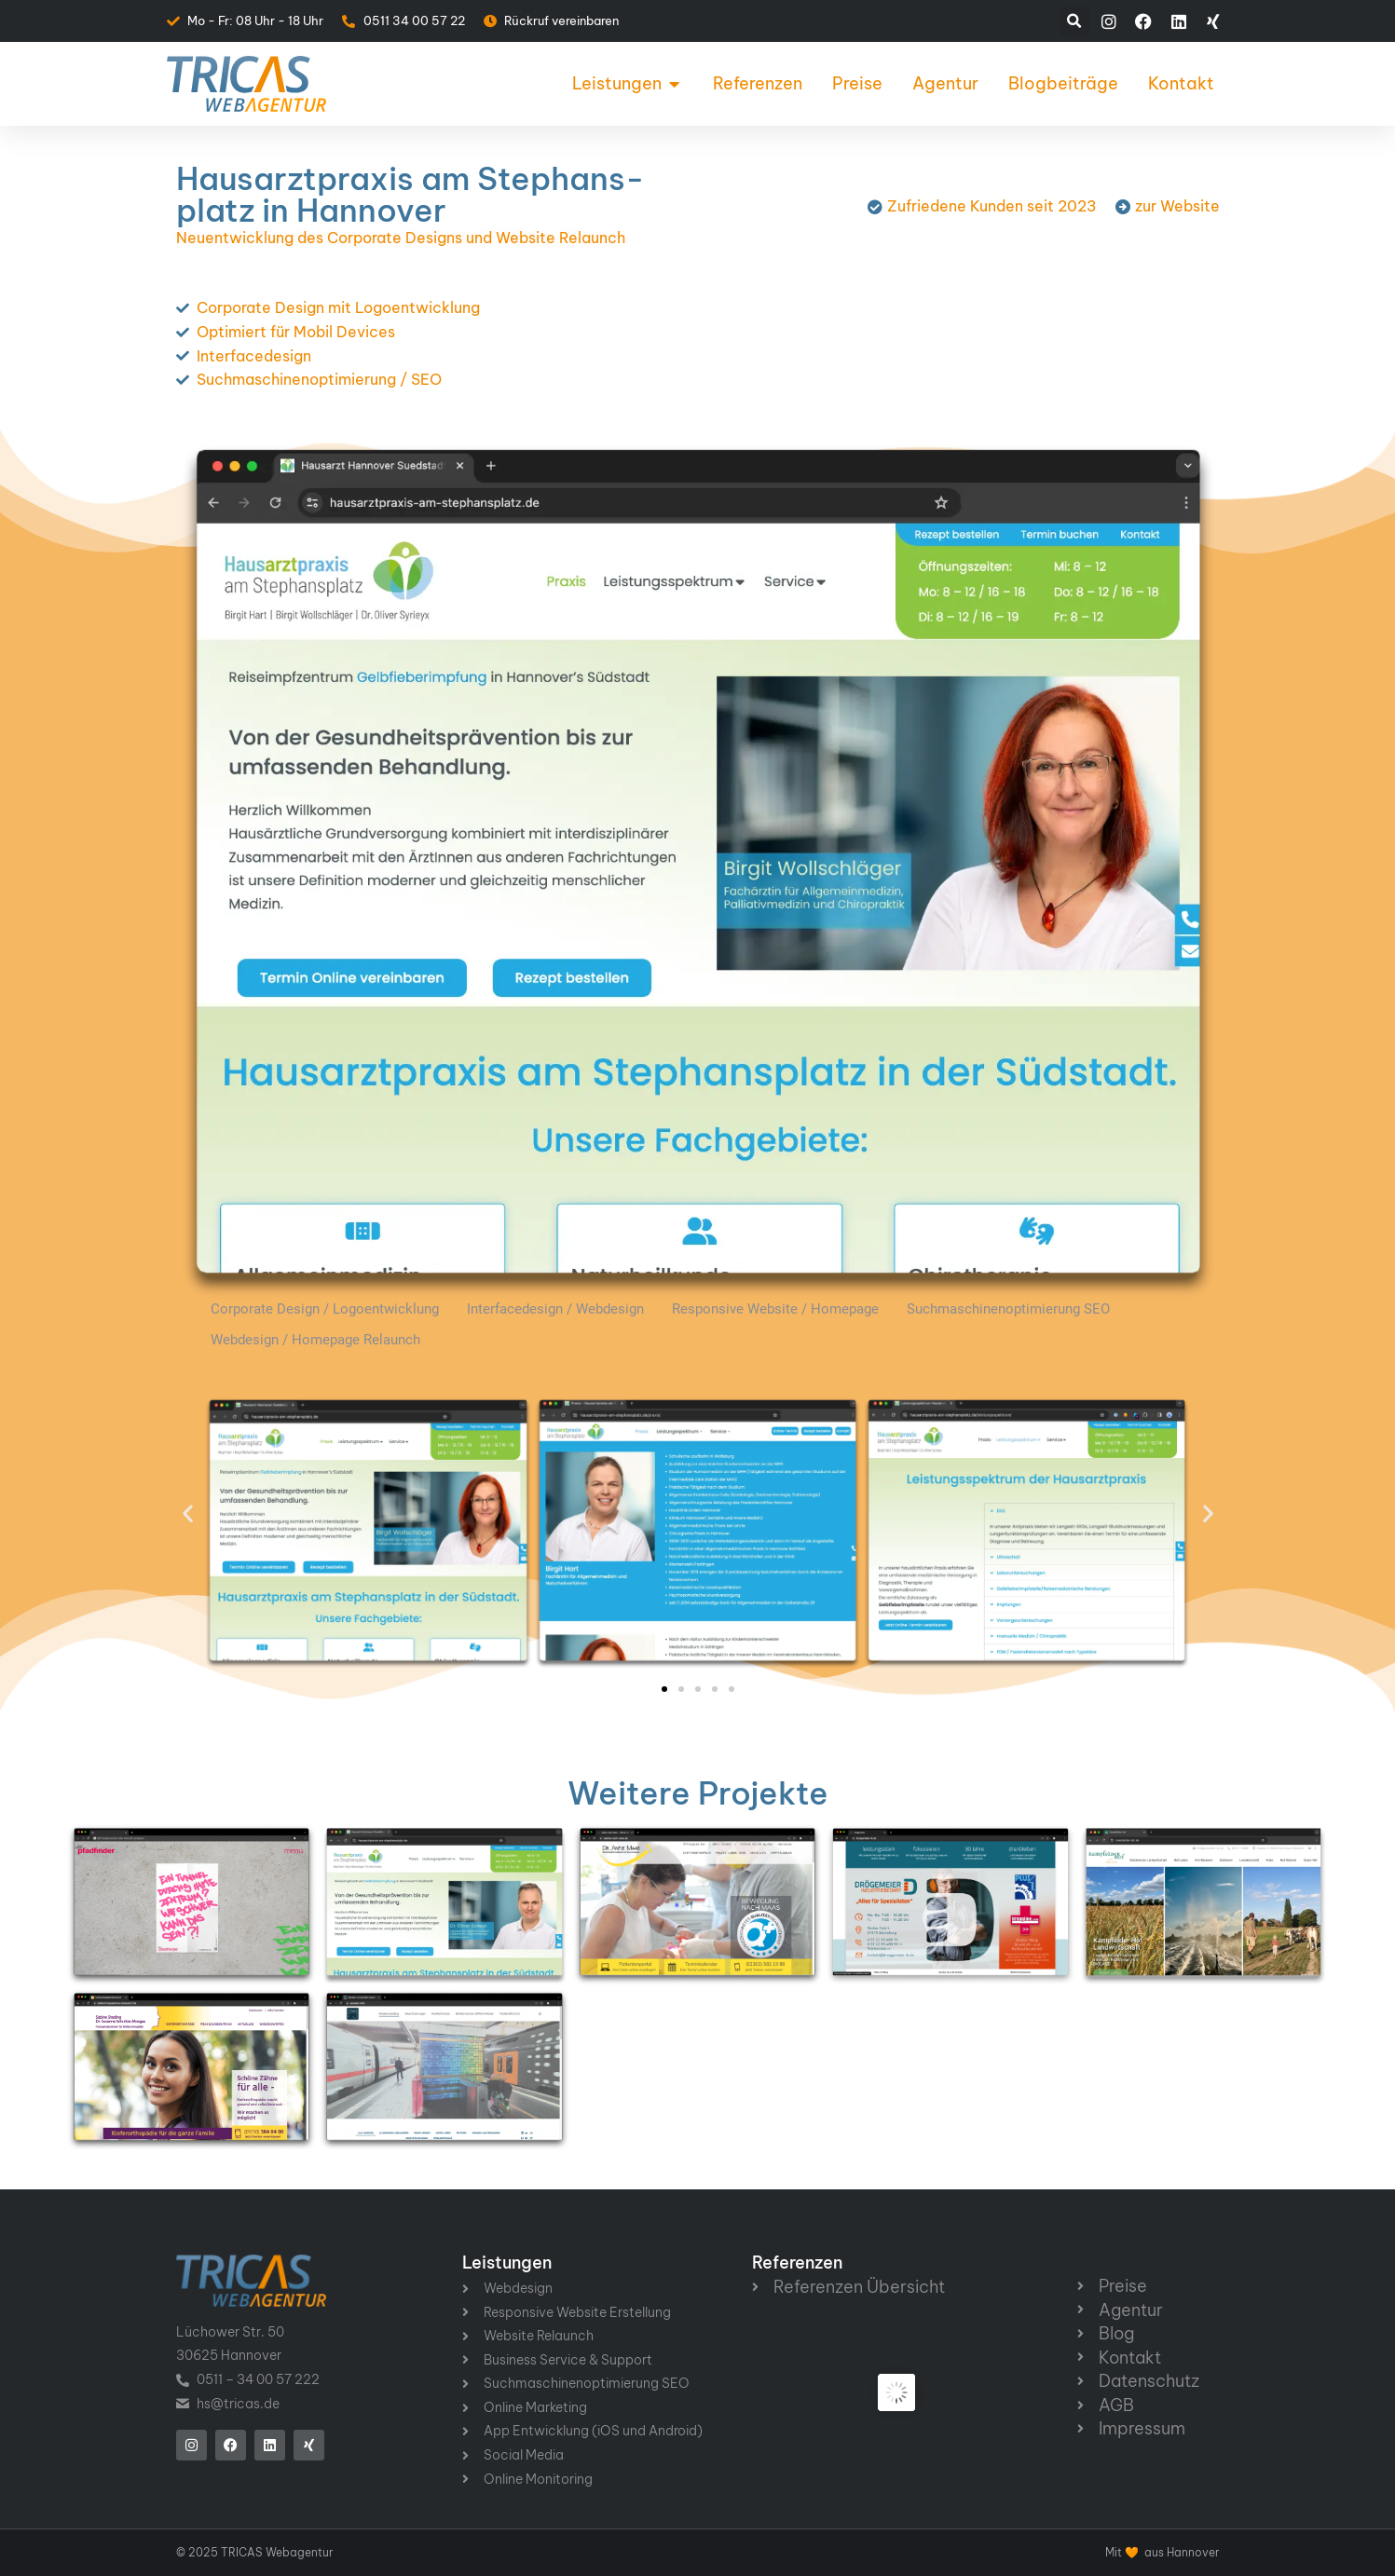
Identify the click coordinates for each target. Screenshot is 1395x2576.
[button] (1074, 21)
